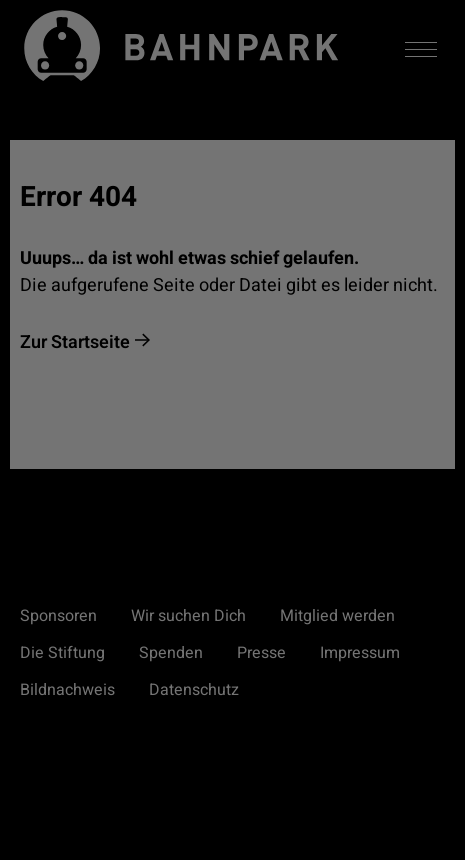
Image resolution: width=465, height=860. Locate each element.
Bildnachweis (67, 690)
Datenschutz (194, 690)
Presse (261, 653)
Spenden (171, 653)
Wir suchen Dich (188, 616)
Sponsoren (58, 616)
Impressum (360, 653)
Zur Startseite (75, 342)
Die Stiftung (62, 653)
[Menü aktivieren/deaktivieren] (421, 50)
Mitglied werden (337, 616)
